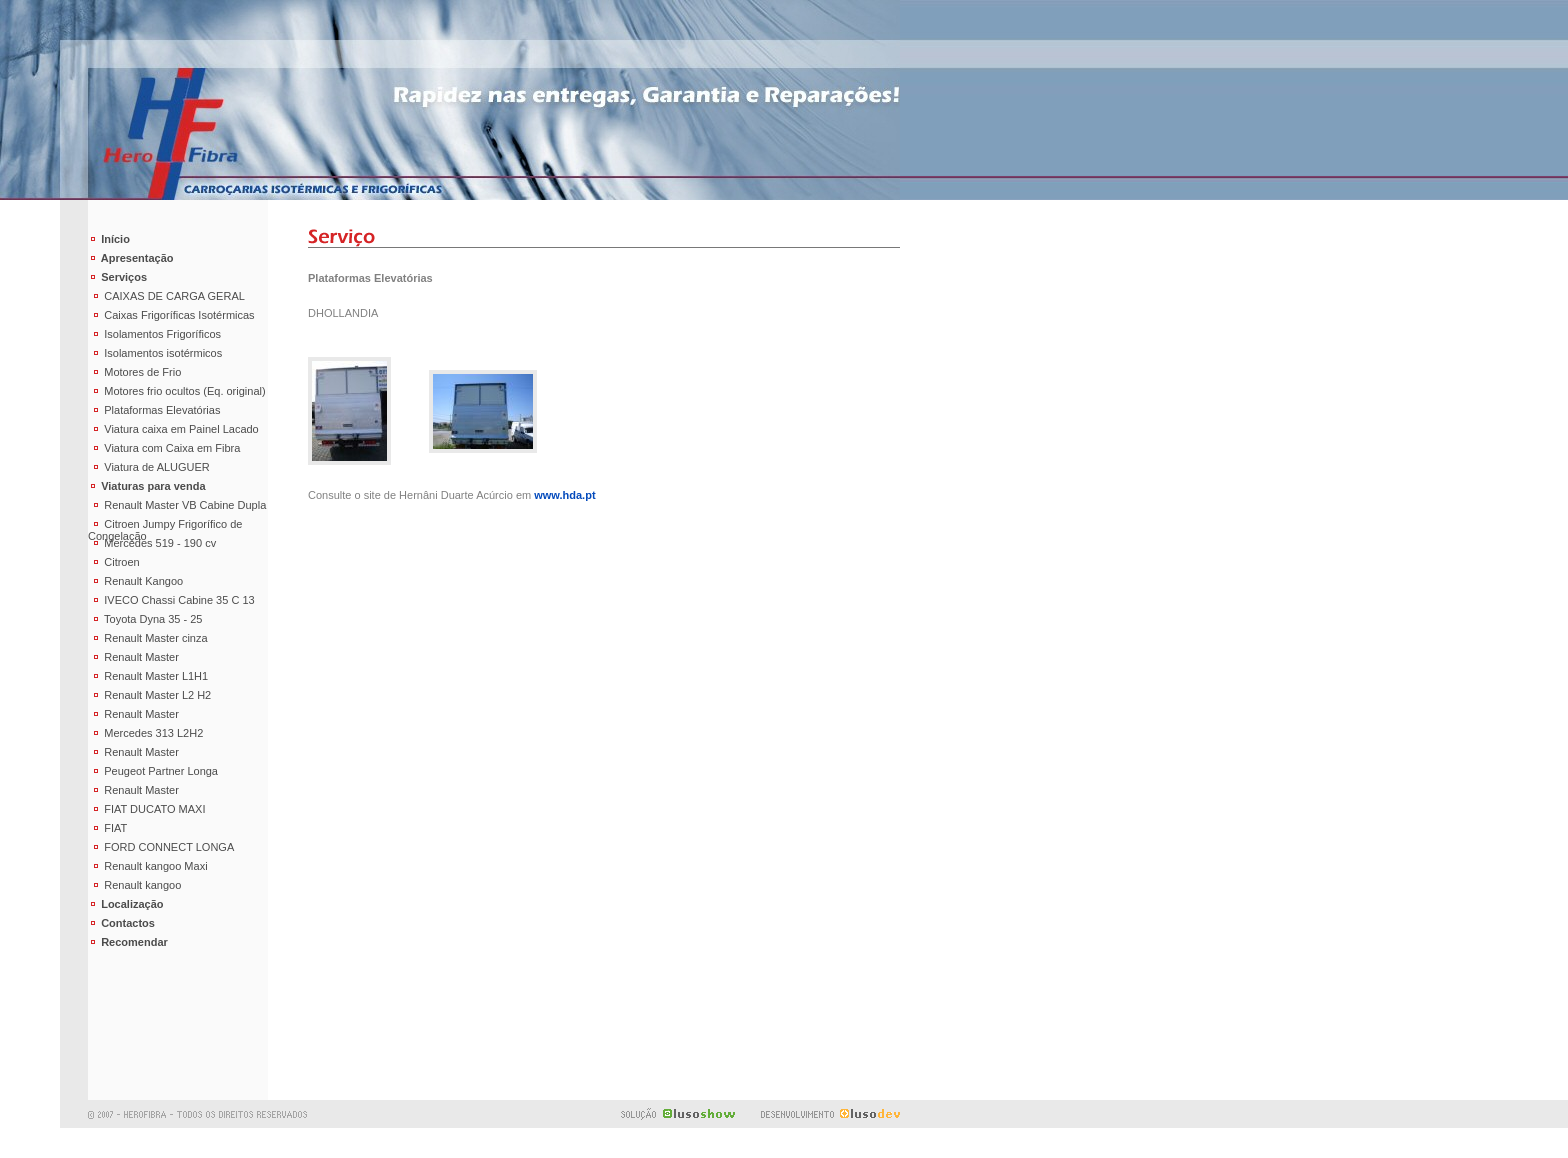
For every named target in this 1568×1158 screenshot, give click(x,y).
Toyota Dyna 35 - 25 (145, 619)
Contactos (121, 923)
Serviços (117, 277)
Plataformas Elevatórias (154, 410)
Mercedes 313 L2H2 (145, 733)
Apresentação (131, 258)
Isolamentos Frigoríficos (154, 334)
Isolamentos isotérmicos (155, 353)
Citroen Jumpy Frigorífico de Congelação (165, 526)
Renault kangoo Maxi (148, 866)
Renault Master (133, 657)
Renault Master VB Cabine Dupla (177, 505)
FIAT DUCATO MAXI (147, 809)
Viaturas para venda (147, 486)
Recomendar (128, 942)
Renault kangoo (134, 885)
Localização (126, 904)
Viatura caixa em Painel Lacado (173, 429)
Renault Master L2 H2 (149, 695)
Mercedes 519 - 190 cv (152, 543)
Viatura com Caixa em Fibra (164, 448)
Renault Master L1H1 (148, 676)
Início (109, 239)
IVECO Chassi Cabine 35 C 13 (171, 600)
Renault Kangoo (135, 581)
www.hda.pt (564, 495)
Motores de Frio (134, 372)
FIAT (107, 828)
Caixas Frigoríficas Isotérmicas (171, 315)
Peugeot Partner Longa (153, 771)
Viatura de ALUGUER (149, 467)
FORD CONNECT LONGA (161, 847)
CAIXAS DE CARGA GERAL (166, 296)
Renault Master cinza (148, 638)
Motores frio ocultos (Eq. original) (177, 391)
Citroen (114, 562)
